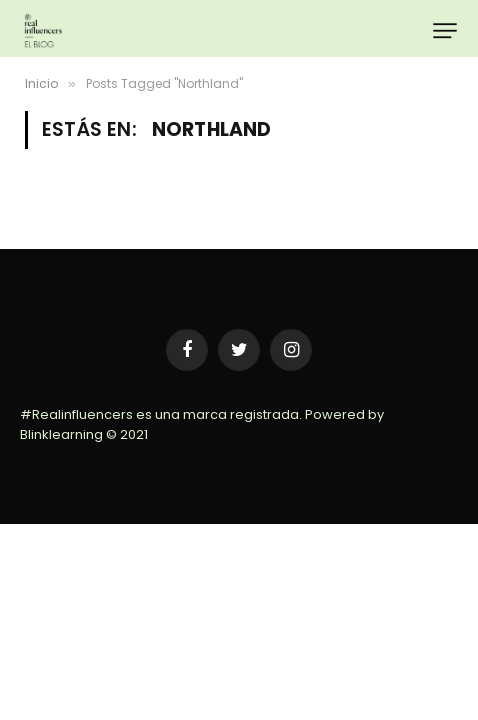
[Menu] (444, 30)
